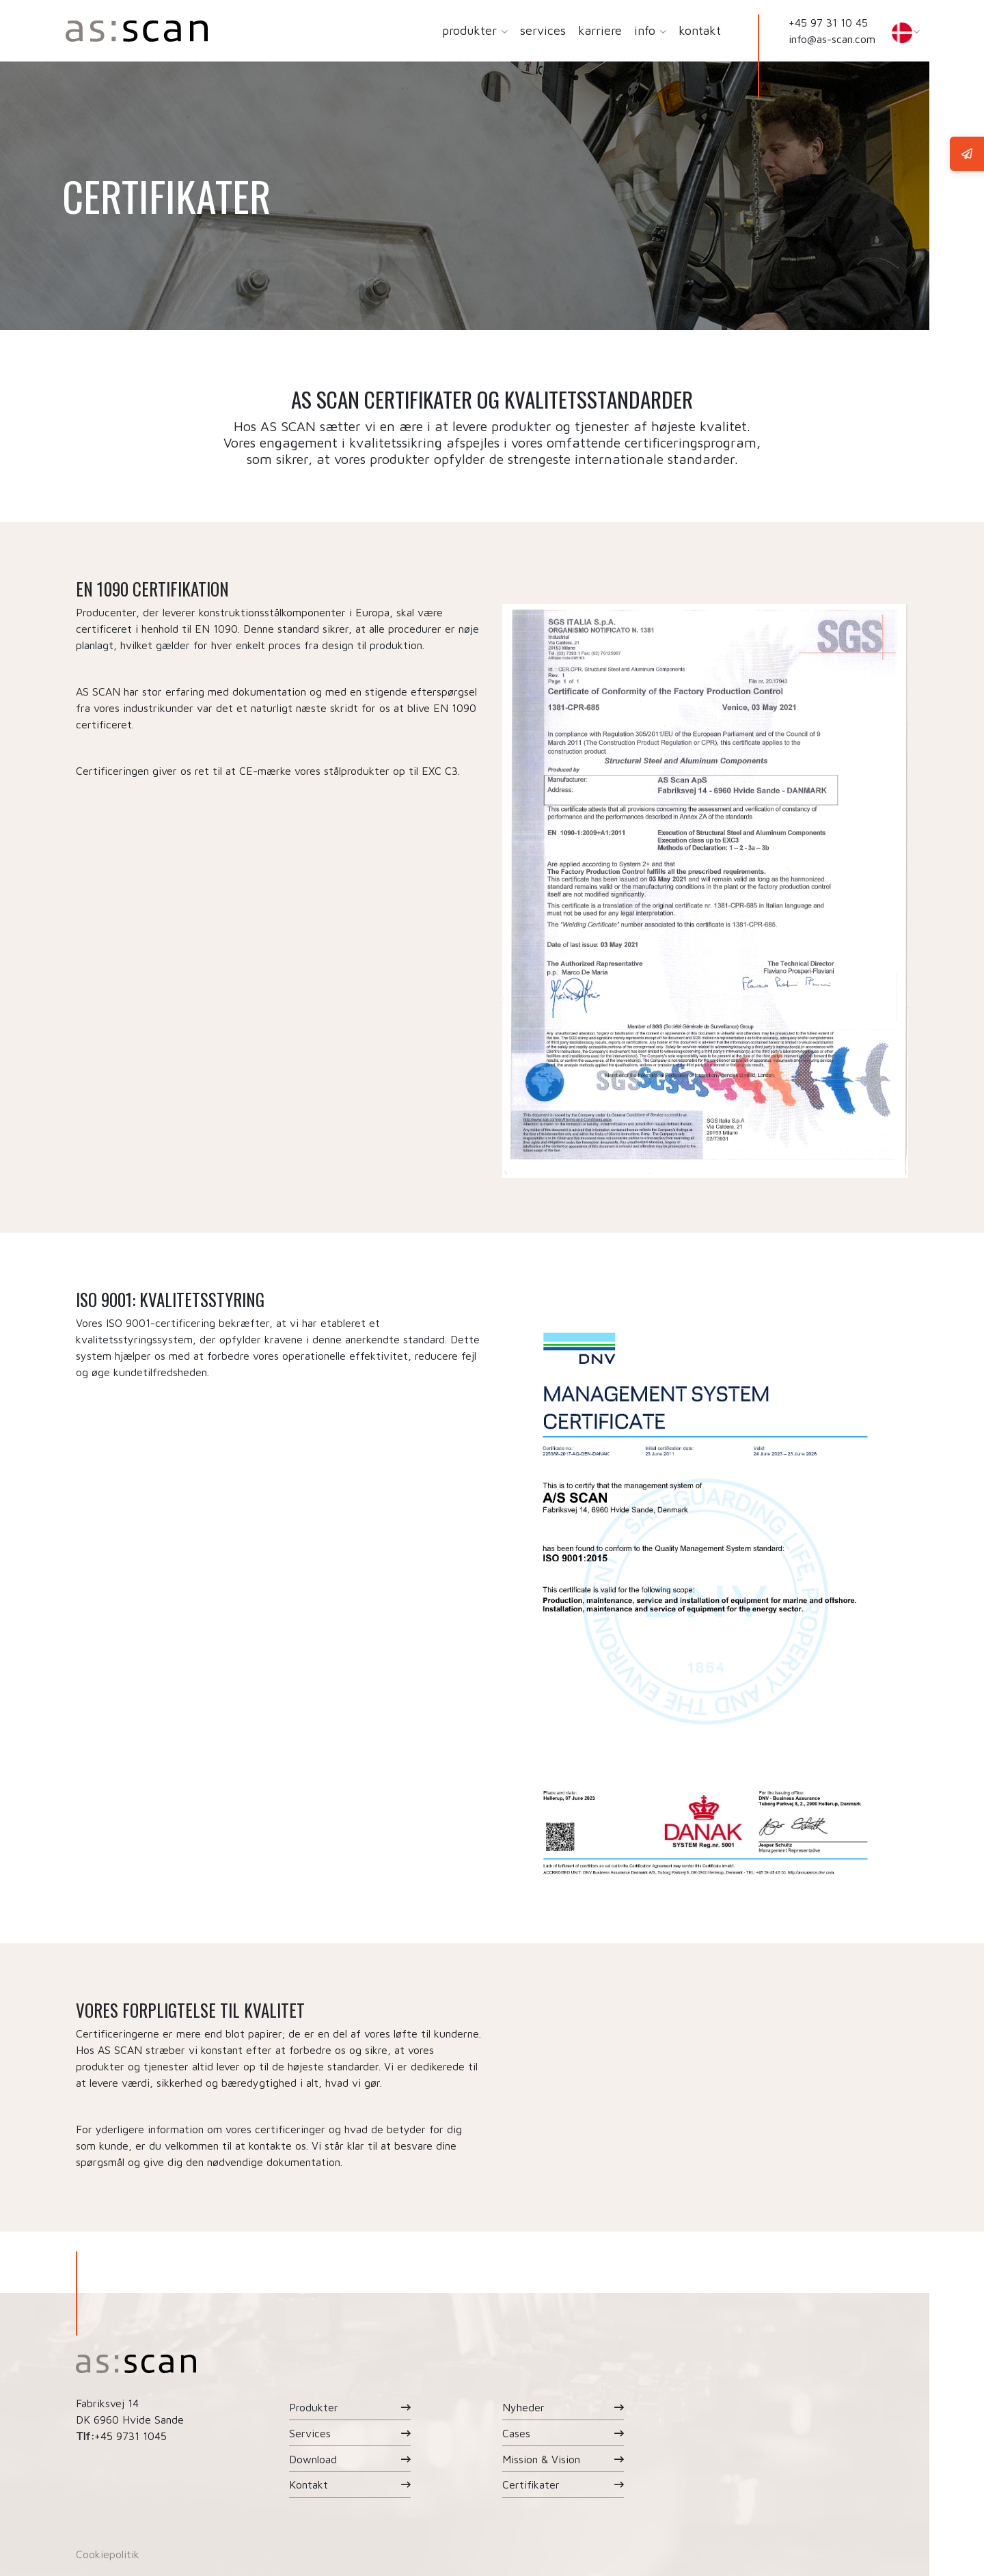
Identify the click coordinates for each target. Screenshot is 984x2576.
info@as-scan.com (832, 39)
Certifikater (531, 2484)
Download (313, 2459)
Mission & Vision (541, 2459)
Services (310, 2433)
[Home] (137, 31)
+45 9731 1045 (130, 2436)
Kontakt (308, 2484)
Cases (516, 2433)
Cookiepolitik (107, 2554)
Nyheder (523, 2407)
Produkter (313, 2407)
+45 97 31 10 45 (828, 22)
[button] (504, 31)
